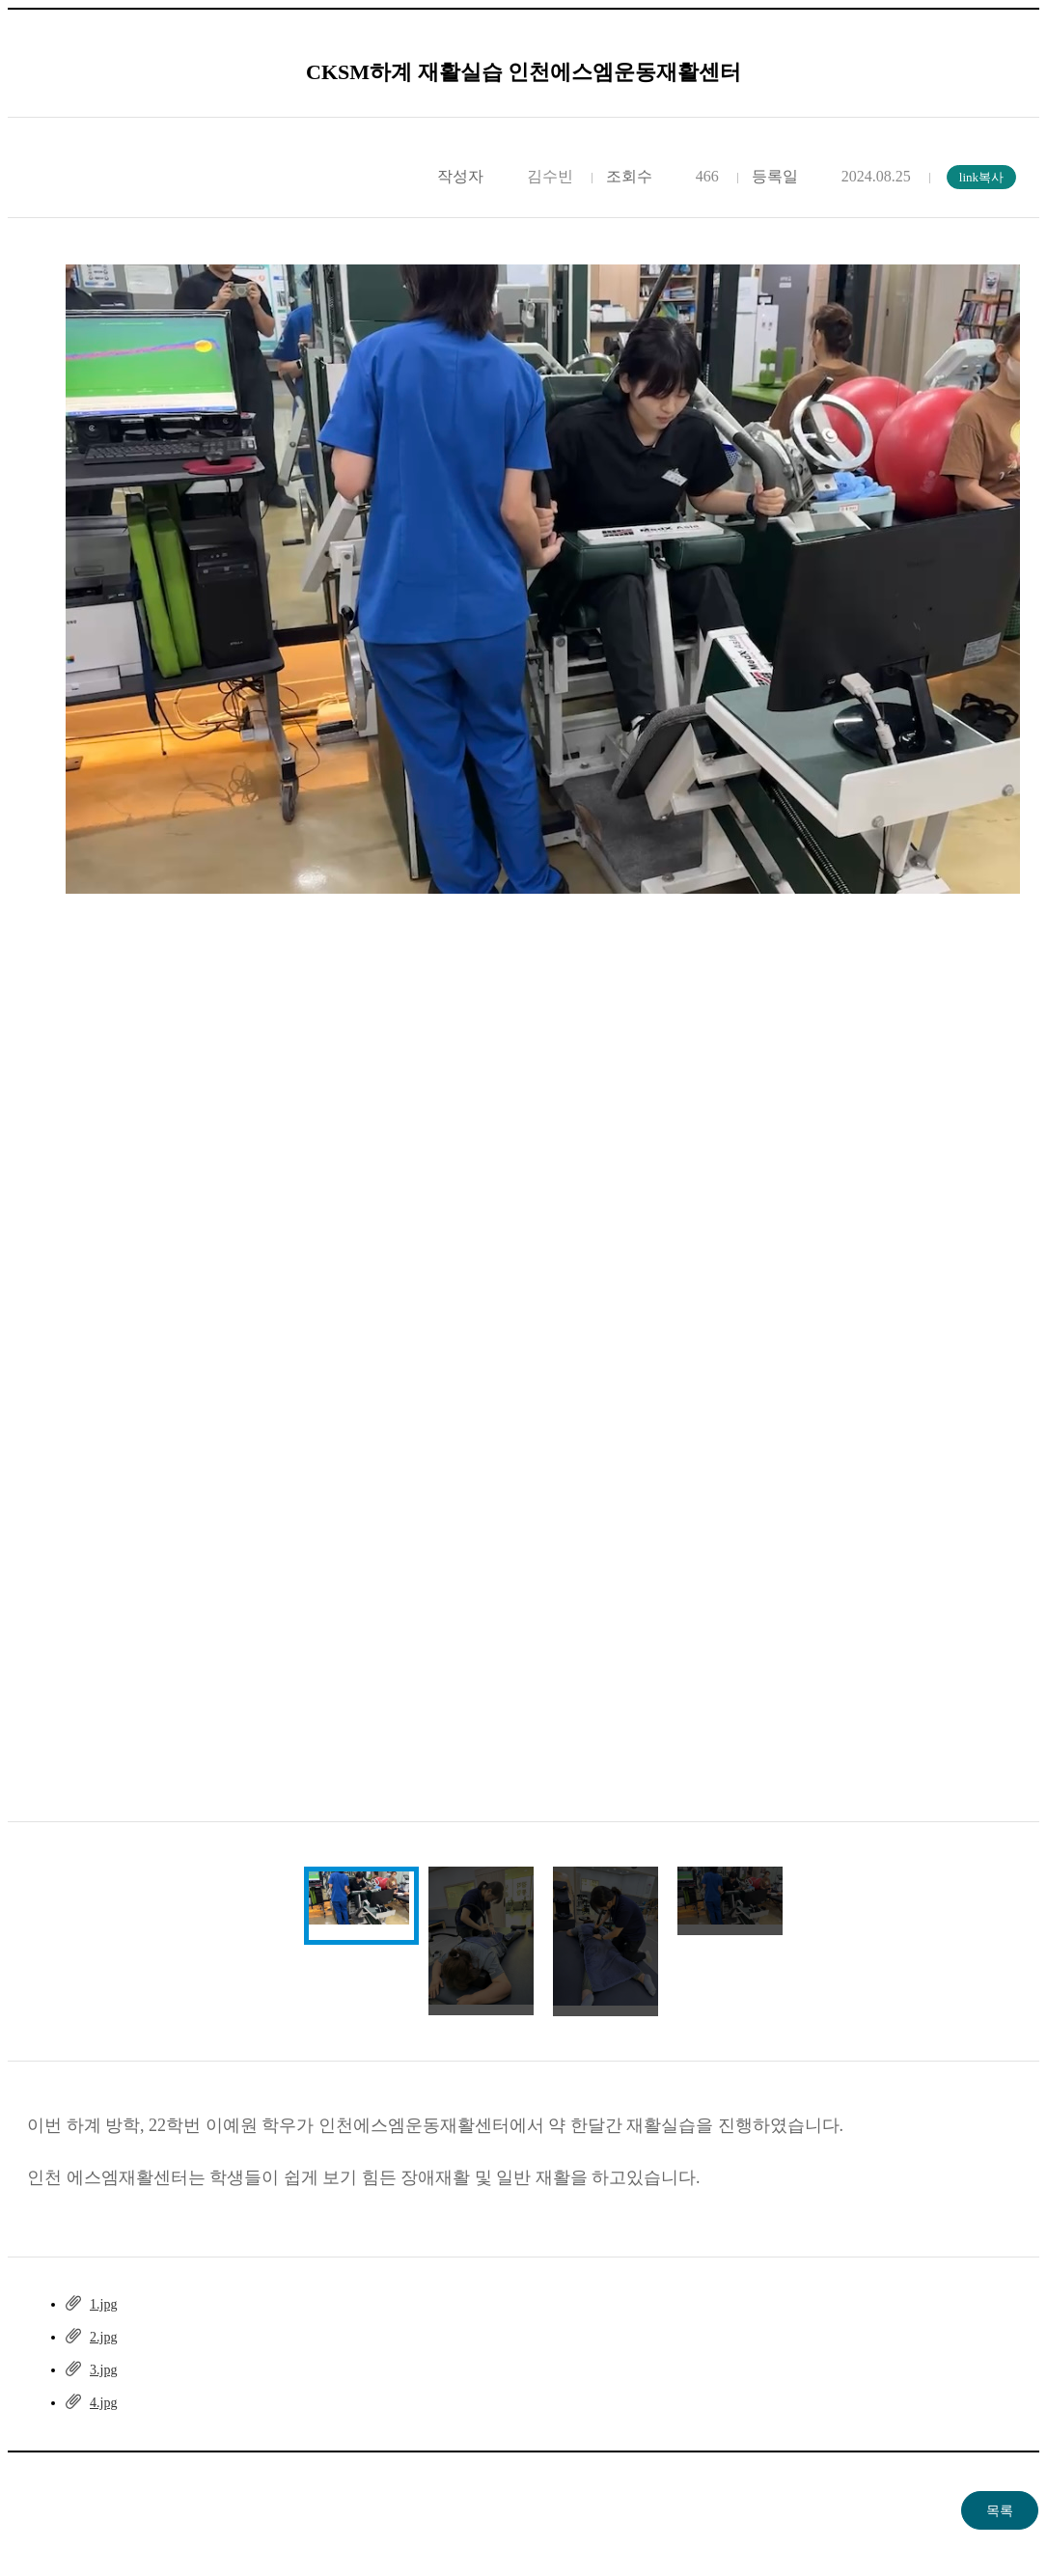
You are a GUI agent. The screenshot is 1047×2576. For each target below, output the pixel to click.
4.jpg (103, 2403)
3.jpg (103, 2370)
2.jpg (103, 2337)
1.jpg (103, 2304)
